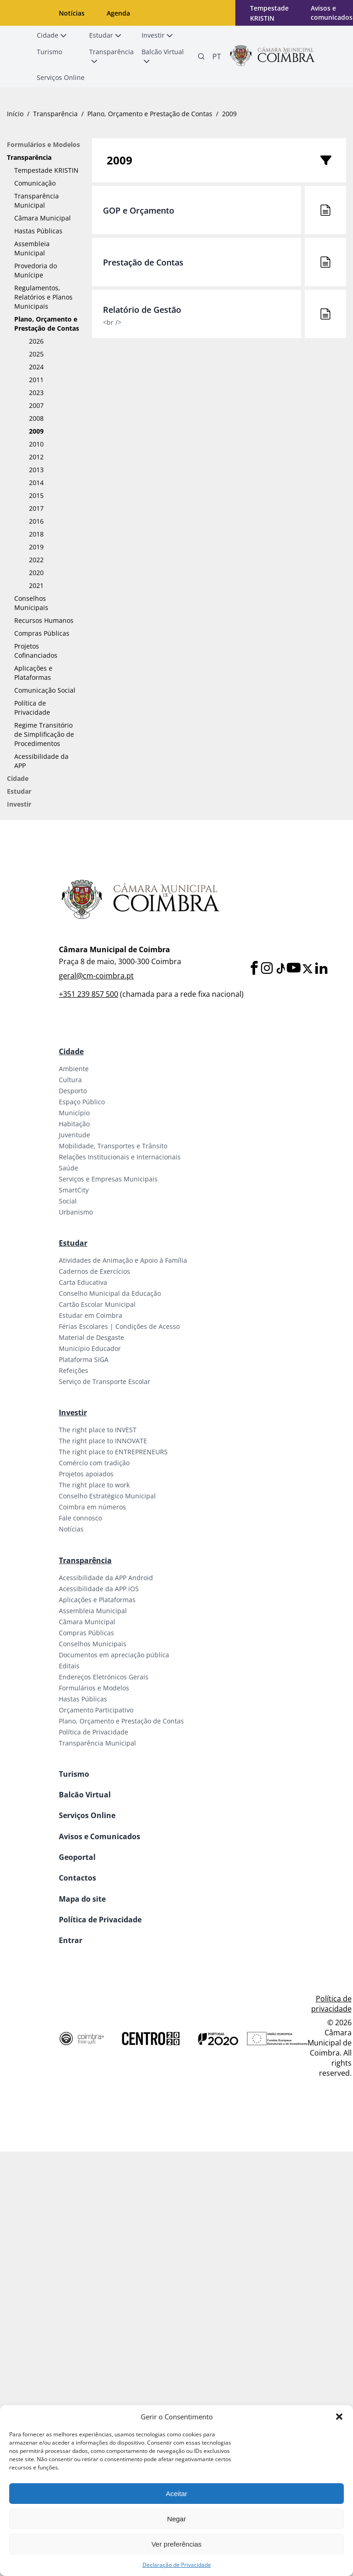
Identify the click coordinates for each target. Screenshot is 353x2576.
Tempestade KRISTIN (46, 170)
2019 (36, 546)
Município (74, 1112)
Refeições (73, 1370)
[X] (307, 969)
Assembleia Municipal (32, 248)
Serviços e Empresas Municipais (108, 1179)
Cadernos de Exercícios (94, 1271)
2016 (36, 521)
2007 (36, 405)
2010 (36, 444)
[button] (339, 2416)
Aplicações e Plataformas (33, 673)
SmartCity (74, 1190)
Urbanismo (76, 1212)
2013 (36, 469)
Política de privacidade (331, 2004)
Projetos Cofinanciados (35, 651)
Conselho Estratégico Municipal (107, 1495)
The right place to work (94, 1484)
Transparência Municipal (36, 200)
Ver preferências (176, 2544)
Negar (176, 2519)
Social (68, 1201)
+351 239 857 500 (88, 994)
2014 (36, 482)
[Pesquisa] (201, 56)
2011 (36, 379)
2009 (36, 431)
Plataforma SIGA (83, 1359)
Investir (19, 804)
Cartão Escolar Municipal (97, 1304)
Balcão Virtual (85, 1795)
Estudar (19, 791)
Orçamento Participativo (96, 1710)
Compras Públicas (41, 633)
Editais (69, 1665)
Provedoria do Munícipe (35, 270)
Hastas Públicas (38, 230)
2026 (36, 341)
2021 (36, 585)
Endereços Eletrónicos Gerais (103, 1676)
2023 (36, 392)
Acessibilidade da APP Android (106, 1577)
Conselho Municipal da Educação (110, 1293)
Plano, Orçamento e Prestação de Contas (149, 113)
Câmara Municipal (42, 218)
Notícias (72, 13)
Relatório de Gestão (142, 309)
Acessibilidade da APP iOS (99, 1588)
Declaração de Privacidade (176, 2565)
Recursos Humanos (44, 620)
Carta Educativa (83, 1282)
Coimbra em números (92, 1507)
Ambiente (74, 1068)
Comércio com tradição (94, 1462)
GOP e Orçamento (138, 210)
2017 (36, 508)
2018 (36, 534)
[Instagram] (267, 968)
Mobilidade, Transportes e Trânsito (113, 1145)
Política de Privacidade (32, 708)
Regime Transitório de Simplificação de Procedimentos (44, 734)
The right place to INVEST (98, 1429)
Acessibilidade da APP (41, 761)
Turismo (74, 1774)
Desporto (73, 1090)
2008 (36, 418)
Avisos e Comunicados (99, 1836)
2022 (36, 559)
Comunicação (35, 183)
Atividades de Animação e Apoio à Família (123, 1260)
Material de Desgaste (91, 1337)
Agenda (118, 13)
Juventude (74, 1134)
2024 (36, 366)
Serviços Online (87, 1815)
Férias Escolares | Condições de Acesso (119, 1326)
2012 (36, 456)
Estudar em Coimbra (90, 1315)
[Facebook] (254, 968)
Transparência (55, 113)
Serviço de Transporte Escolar (104, 1381)
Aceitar (177, 2493)
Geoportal (77, 1857)
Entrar (70, 1940)
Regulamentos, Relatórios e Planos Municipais (43, 297)
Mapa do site (82, 1899)
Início (15, 113)
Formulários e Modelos (43, 144)
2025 (36, 354)
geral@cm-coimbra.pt (96, 976)
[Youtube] (294, 968)
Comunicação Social (44, 690)
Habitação (74, 1123)
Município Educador (90, 1348)
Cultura (70, 1079)
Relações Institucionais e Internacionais (120, 1156)
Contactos (77, 1878)
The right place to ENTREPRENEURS (113, 1451)
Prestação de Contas (143, 262)
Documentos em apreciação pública (114, 1654)
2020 (36, 572)
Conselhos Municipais (31, 603)
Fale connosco (80, 1518)
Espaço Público (82, 1101)
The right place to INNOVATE (103, 1440)
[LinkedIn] (321, 968)
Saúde (68, 1168)
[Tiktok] (280, 969)
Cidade (17, 778)
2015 (36, 495)
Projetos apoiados (86, 1473)
